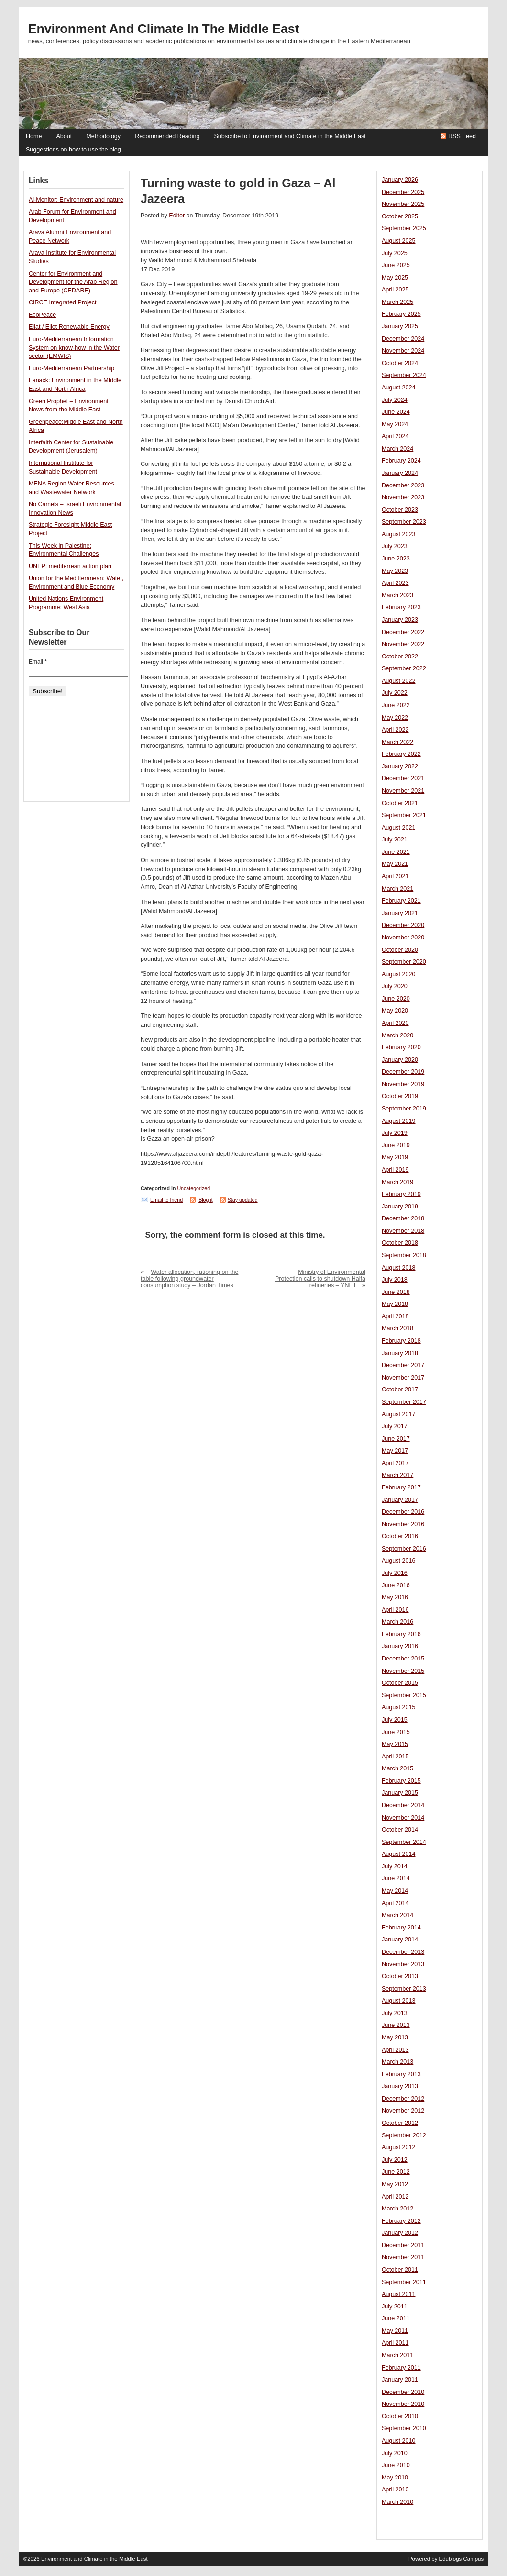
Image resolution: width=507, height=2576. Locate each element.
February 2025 (401, 314)
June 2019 (396, 1145)
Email (38, 661)
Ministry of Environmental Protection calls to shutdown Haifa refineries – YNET (320, 1279)
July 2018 (395, 1279)
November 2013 (403, 1964)
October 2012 (400, 2123)
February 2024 (401, 460)
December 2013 (403, 1952)
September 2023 (404, 521)
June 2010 (396, 2465)
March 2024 (397, 448)
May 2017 (395, 1450)
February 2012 (401, 2221)
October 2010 (400, 2416)
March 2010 (397, 2502)
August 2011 (398, 2294)
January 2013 (400, 2086)
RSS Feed (462, 136)
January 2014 (400, 1939)
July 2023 (395, 546)
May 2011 (395, 2331)
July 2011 (395, 2306)
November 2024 (403, 350)
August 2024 (398, 387)
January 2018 (400, 1353)
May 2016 (395, 1597)
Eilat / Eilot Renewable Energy (69, 326)
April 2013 (395, 2050)
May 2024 (395, 424)
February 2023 (401, 607)
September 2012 (404, 2135)
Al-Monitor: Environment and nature (76, 199)
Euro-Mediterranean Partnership (71, 368)
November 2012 (403, 2110)
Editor (177, 215)
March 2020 (397, 1035)
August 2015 (398, 1707)
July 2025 (395, 253)
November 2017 (403, 1377)
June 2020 (396, 998)
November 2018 (403, 1231)
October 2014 (400, 1829)
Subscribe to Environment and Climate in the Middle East (289, 136)
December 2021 (403, 778)
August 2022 (398, 681)
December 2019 (403, 1071)
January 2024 (400, 473)
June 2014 (396, 1878)
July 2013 (395, 2013)
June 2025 (396, 265)
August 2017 (398, 1414)
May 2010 (395, 2477)
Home (34, 136)
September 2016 (404, 1548)
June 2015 (396, 1732)
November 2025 (403, 204)
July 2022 (395, 693)
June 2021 (396, 852)
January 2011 (400, 2379)
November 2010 (403, 2404)
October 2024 (400, 363)
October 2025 (400, 216)
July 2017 (395, 1426)
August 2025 (398, 240)
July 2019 (395, 1133)
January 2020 (400, 1059)
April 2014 (395, 1903)
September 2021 (404, 815)
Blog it (205, 1200)
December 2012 (403, 2098)
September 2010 (404, 2428)
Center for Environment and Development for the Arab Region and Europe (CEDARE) (73, 282)
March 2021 (397, 888)
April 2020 (395, 1023)
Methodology (103, 136)
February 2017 (401, 1487)
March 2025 (397, 302)
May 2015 (395, 1744)
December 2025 (403, 192)
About (64, 136)
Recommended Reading (167, 136)
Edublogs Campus (461, 2559)
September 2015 (404, 1695)
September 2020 (404, 962)
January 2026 (400, 179)
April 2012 (395, 2196)
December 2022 (403, 632)
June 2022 (396, 705)
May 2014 (395, 1890)
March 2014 (397, 1915)
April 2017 (395, 1463)
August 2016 (398, 1560)
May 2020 (395, 1010)
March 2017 (397, 1475)
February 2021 (401, 900)
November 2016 (403, 1524)
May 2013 (395, 2037)
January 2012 (400, 2233)
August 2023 (398, 534)
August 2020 (398, 974)
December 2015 (403, 1658)
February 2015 (401, 1781)
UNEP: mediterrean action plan (70, 566)
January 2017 (400, 1500)
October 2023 (400, 510)
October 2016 (400, 1536)
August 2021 (398, 827)
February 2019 (401, 1194)
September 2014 (404, 1842)
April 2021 (395, 876)
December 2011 (403, 2245)
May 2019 (395, 1157)
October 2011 (400, 2269)
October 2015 (400, 1683)
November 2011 (403, 2257)
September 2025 (404, 228)
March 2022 (397, 742)
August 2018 (398, 1267)
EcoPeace (42, 315)
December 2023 (403, 485)
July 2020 (395, 986)
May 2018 (395, 1304)
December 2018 (403, 1218)
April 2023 (395, 583)
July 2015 (395, 1719)
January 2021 (400, 913)
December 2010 (403, 2392)
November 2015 (403, 1671)
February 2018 (401, 1340)
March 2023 (397, 595)
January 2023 (400, 619)
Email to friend (166, 1200)
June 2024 (396, 412)
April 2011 (395, 2342)
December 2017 (403, 1365)
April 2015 (395, 1756)
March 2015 (397, 1768)
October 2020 (400, 950)
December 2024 (403, 338)
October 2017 (400, 1389)
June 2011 (396, 2318)
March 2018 (397, 1328)
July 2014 (395, 1866)
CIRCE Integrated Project (63, 302)
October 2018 (400, 1242)
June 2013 (396, 2025)
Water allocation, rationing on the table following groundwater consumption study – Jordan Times (189, 1279)
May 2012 (395, 2184)
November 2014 (403, 1817)
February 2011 (401, 2367)
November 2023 (403, 497)
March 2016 (397, 1621)
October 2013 (400, 1976)
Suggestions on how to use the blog (73, 149)
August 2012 (398, 2147)
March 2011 (397, 2355)
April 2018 (395, 1316)
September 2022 (404, 668)
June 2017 (396, 1438)
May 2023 (395, 571)
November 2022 (403, 644)
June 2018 (396, 1292)
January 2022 (400, 766)
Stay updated (243, 1200)
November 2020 (403, 937)
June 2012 (396, 2171)
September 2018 (404, 1255)
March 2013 (397, 2062)
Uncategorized (193, 1188)
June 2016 (396, 1585)
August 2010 (398, 2440)
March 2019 (397, 1182)
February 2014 (401, 1927)
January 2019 (400, 1206)
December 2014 (403, 1805)
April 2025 (395, 289)
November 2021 (403, 790)
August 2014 (398, 1854)
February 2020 (401, 1047)
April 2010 (395, 2489)
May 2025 (395, 277)
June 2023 (396, 558)
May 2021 (395, 864)
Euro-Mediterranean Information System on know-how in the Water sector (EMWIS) (74, 347)
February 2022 (401, 754)
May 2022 (395, 717)
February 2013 (401, 2074)
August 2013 (398, 2000)
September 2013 (404, 1988)
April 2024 (395, 436)
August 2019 (398, 1121)
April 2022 (395, 729)
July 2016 (395, 1573)
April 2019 (395, 1169)
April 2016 (395, 1609)
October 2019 (400, 1096)
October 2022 (400, 656)
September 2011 (404, 2282)
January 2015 (400, 1792)
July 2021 (395, 839)
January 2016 (400, 1646)
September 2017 (404, 1402)
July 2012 (395, 2159)
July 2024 (395, 400)
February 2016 (401, 1634)
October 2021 (400, 803)
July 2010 (395, 2453)
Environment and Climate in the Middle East (163, 29)
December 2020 (403, 925)
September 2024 (404, 375)
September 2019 (404, 1108)
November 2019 (403, 1084)
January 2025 (400, 326)
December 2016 (403, 1512)
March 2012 (397, 2208)
